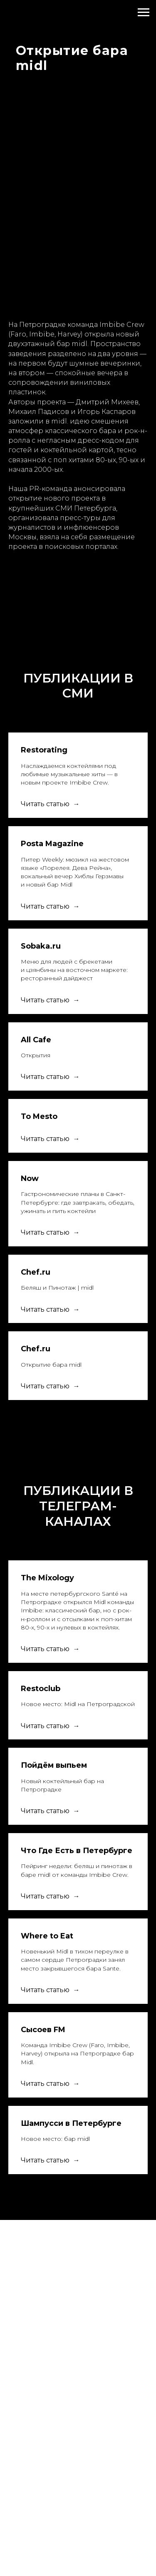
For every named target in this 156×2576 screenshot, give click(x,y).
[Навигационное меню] (143, 12)
